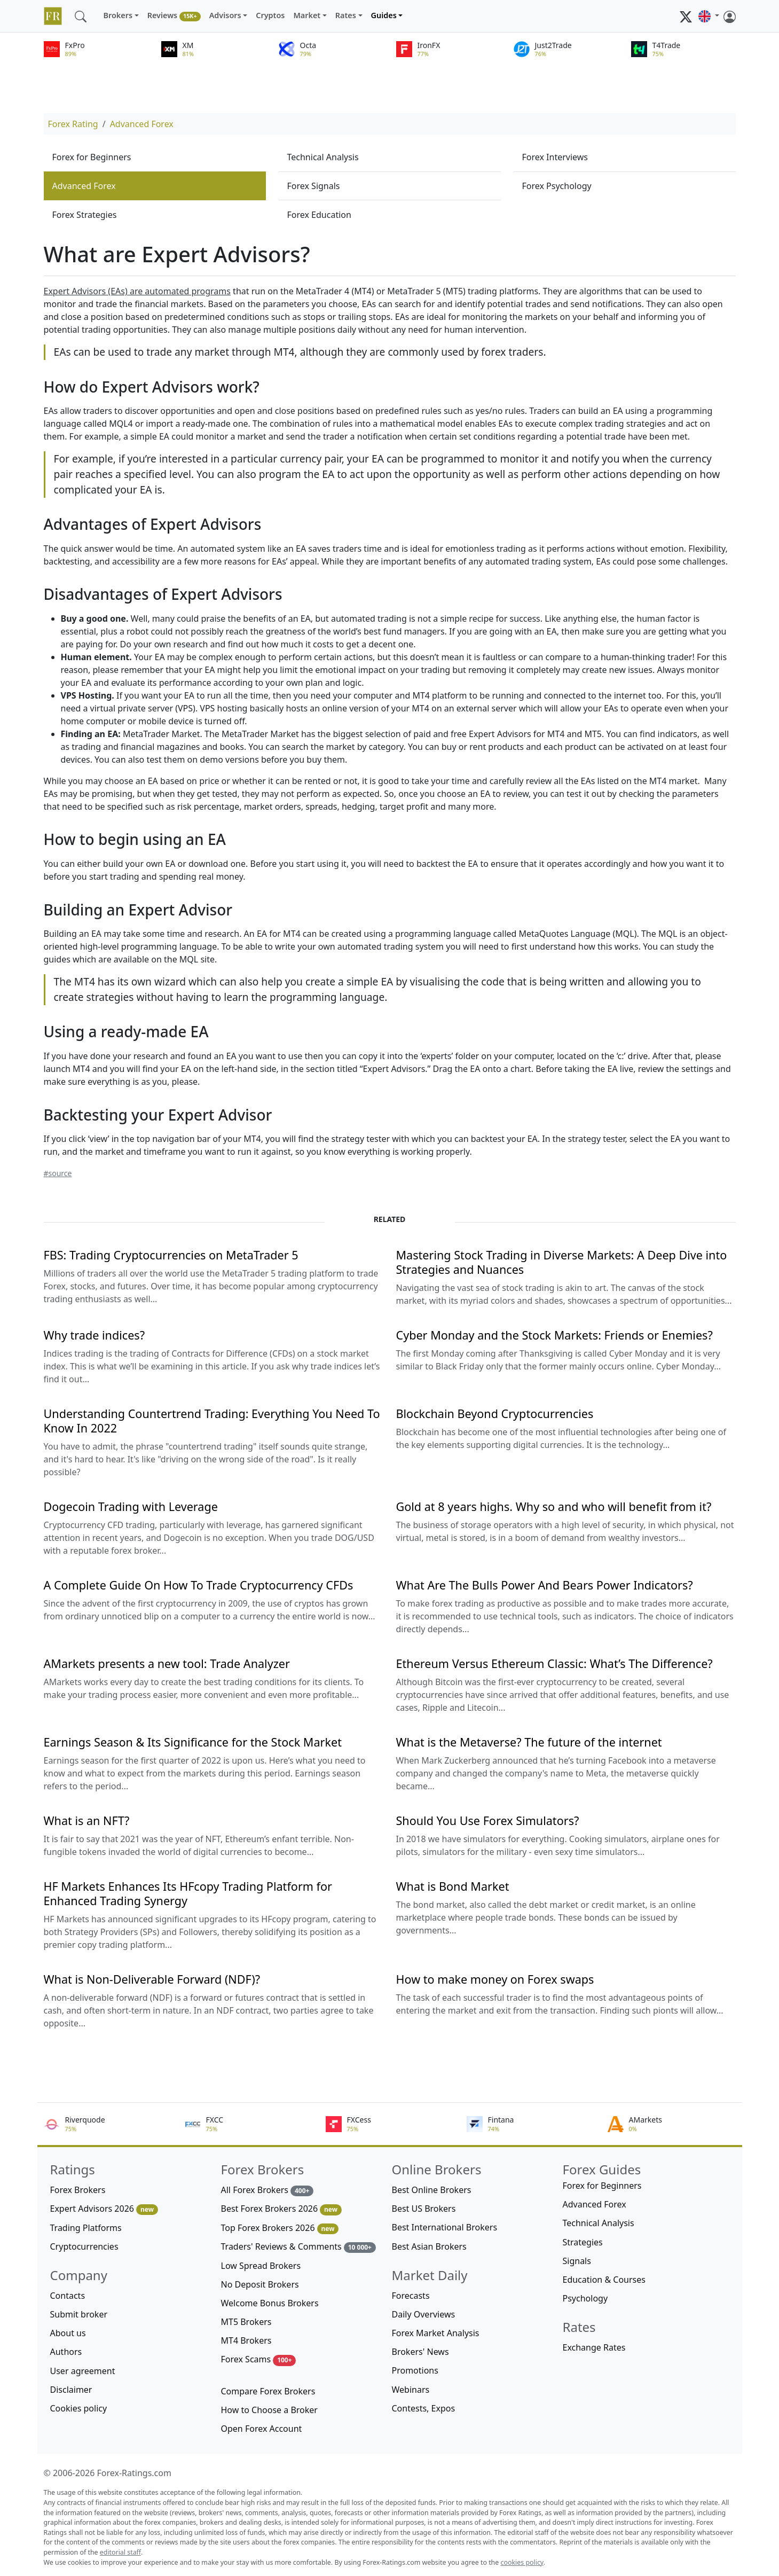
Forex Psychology (557, 186)
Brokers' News (420, 2352)
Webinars (411, 2389)
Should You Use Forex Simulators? (487, 1820)
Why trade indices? (94, 1335)
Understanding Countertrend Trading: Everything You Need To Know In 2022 (212, 1421)
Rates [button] (345, 15)
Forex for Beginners (91, 157)
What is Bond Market (452, 1886)
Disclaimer (71, 2389)
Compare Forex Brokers (268, 2391)
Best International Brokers (445, 2227)
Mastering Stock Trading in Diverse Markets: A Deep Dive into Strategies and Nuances (561, 1262)
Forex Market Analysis (435, 2333)
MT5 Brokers (246, 2322)
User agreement (82, 2371)
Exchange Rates (594, 2347)
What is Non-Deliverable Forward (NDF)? (152, 1979)
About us (68, 2333)
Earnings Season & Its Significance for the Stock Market (193, 1742)
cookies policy (522, 2562)
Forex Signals (313, 186)
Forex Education (319, 215)
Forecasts (411, 2295)
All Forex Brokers (267, 2190)
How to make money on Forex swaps (495, 1979)
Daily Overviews (423, 2314)
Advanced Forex (142, 124)
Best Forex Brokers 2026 (281, 2209)
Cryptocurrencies (84, 2246)
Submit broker (79, 2314)
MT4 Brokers (246, 2340)
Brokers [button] (118, 15)
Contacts (67, 2295)
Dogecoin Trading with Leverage (131, 1506)
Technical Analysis (323, 157)
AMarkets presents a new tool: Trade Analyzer (167, 1663)
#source (58, 1173)
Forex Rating (73, 124)
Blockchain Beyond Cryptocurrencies (495, 1413)
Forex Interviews (555, 157)
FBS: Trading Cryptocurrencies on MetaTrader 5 (171, 1255)
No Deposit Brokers (260, 2284)
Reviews (174, 15)
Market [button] (306, 15)
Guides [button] (384, 15)
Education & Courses (604, 2279)
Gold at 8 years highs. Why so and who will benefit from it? (554, 1506)
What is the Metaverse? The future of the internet (529, 1742)
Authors (66, 2352)
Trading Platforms (86, 2228)
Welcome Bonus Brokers (270, 2303)
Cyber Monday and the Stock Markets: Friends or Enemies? (554, 1335)
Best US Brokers (424, 2208)
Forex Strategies (84, 215)
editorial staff (120, 2552)
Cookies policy (78, 2408)
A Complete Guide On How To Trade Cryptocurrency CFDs (198, 1585)
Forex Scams (258, 2359)
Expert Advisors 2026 (104, 2209)
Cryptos (270, 15)
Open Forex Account (261, 2428)
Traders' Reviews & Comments (298, 2247)
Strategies (583, 2242)
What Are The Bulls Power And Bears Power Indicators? (544, 1585)
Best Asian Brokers (429, 2246)
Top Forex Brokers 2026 (280, 2228)
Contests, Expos (423, 2408)
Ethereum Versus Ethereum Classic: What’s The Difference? (554, 1663)
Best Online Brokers (431, 2190)
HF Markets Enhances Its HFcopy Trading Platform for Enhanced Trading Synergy (188, 1893)
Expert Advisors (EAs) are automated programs (137, 291)
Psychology (585, 2298)
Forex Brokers (78, 2190)
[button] (708, 16)
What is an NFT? (87, 1820)
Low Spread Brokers (261, 2266)
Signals (577, 2261)
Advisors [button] (225, 15)
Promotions (415, 2370)
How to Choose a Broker (269, 2410)
